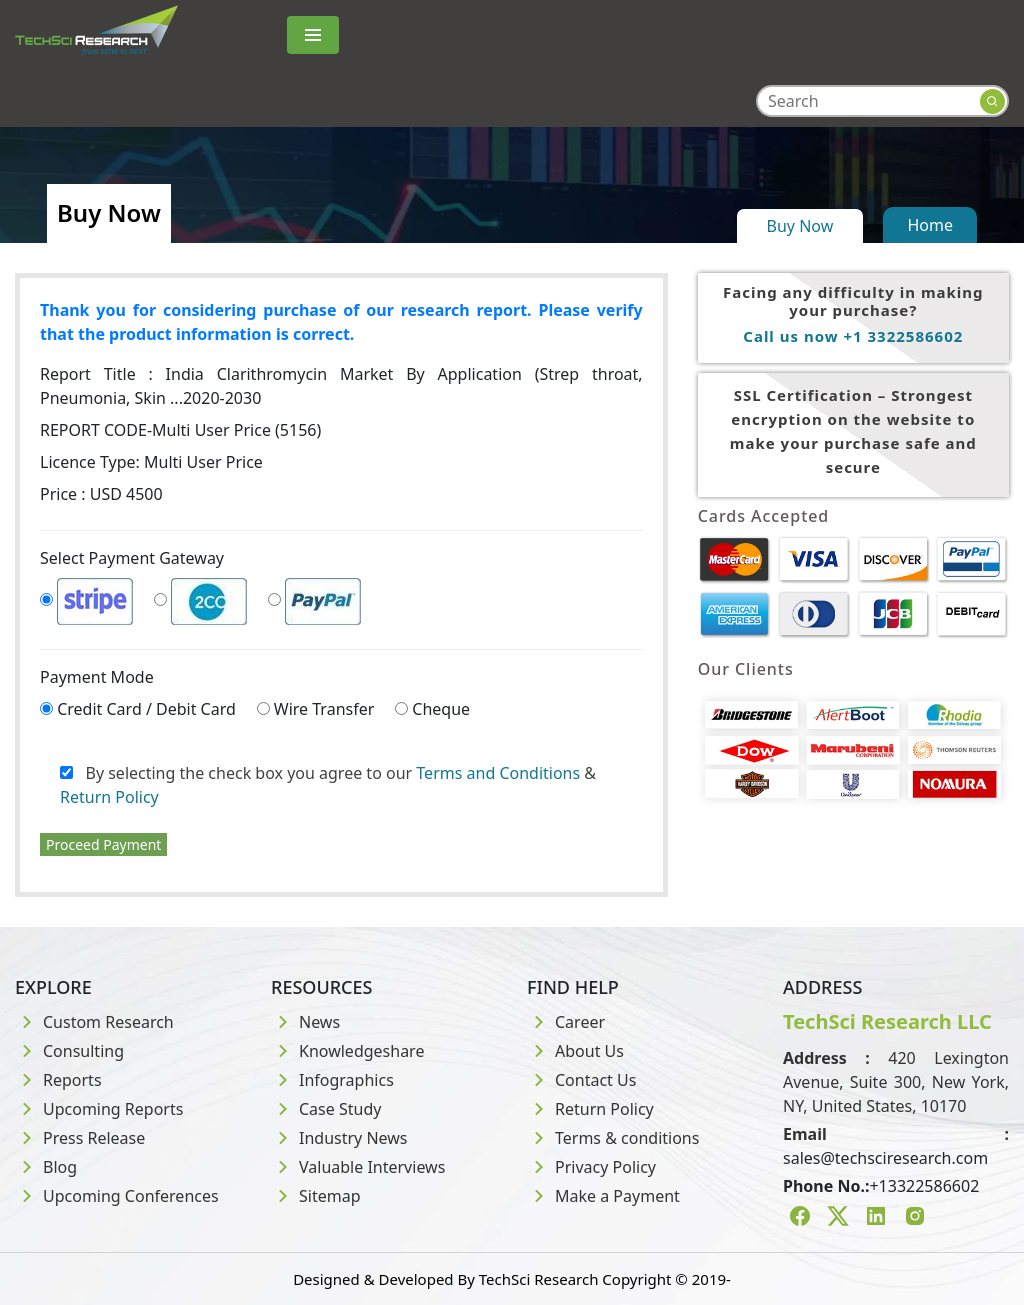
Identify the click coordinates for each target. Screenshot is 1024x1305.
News (305, 1022)
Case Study (326, 1109)
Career (566, 1022)
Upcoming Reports (99, 1109)
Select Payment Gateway (132, 558)
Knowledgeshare (347, 1051)
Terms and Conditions (498, 773)
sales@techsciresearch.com (885, 1158)
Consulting (69, 1051)
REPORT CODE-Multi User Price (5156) (180, 430)
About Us (575, 1051)
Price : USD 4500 (101, 494)
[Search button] (992, 101)
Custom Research (94, 1022)
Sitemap (316, 1196)
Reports (58, 1080)
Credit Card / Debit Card (146, 709)
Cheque (441, 709)
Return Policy (109, 797)
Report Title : (341, 386)
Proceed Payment (103, 844)
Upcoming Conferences (117, 1196)
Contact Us (581, 1080)
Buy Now (800, 226)
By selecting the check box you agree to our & (328, 785)
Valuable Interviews (358, 1167)
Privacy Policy (591, 1167)
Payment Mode (97, 677)
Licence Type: (151, 462)
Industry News (339, 1138)
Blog (46, 1167)
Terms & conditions (613, 1138)
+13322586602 (924, 1186)
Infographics (332, 1080)
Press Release (80, 1138)
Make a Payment (603, 1196)
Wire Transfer (324, 709)
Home (930, 225)
